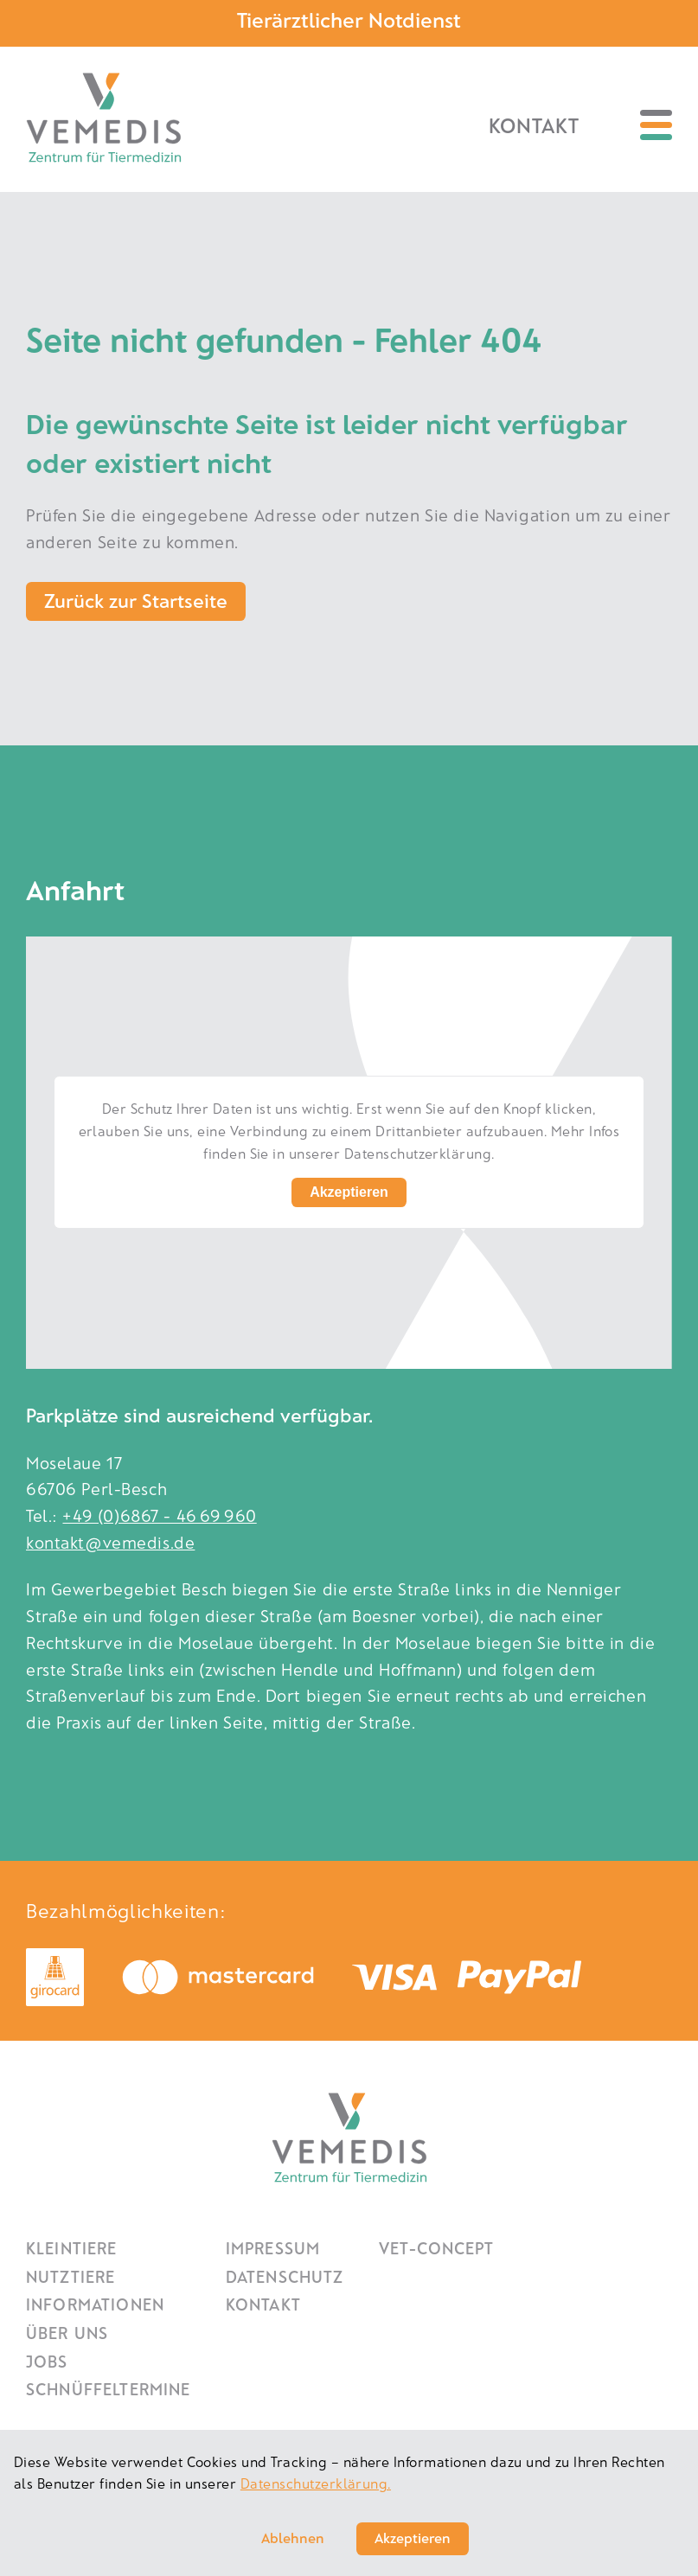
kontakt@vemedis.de (110, 1542)
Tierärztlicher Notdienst (349, 19)
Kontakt (534, 124)
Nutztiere (70, 2276)
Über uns (67, 2333)
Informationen (95, 2304)
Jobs (47, 2361)
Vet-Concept (437, 2248)
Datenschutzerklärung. (315, 2483)
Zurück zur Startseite (135, 600)
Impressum (273, 2248)
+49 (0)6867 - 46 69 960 (159, 1515)
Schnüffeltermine (108, 2389)
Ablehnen (292, 2537)
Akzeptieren (349, 1192)
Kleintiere (72, 2248)
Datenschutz (285, 2276)
